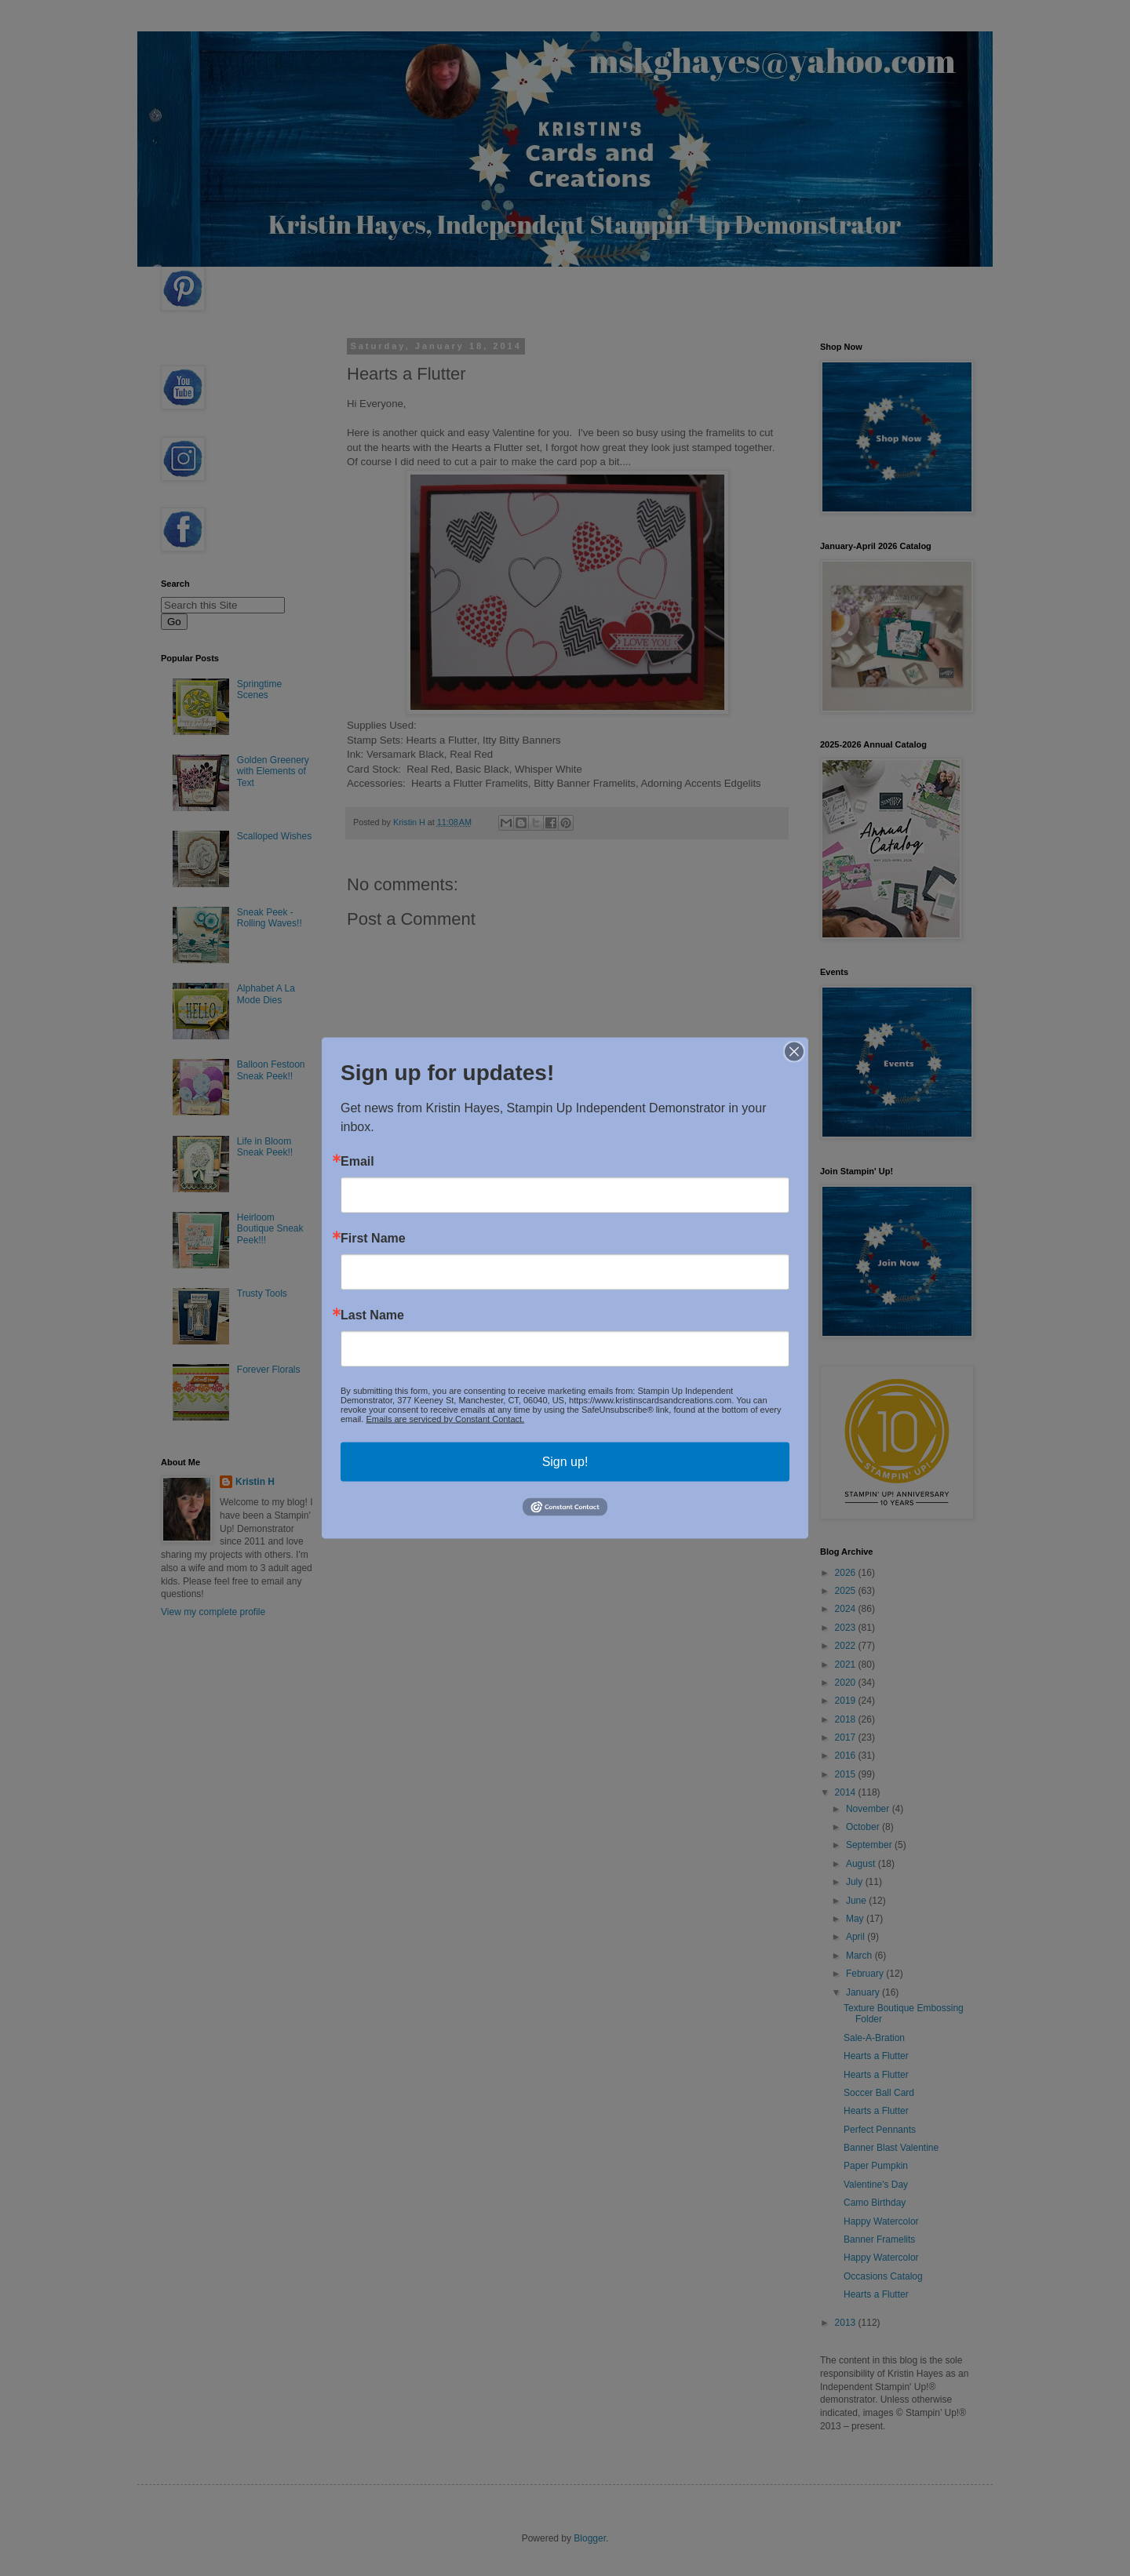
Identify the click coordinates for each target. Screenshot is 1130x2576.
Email (357, 1161)
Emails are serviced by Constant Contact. (445, 1419)
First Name (373, 1238)
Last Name (372, 1315)
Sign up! (565, 1461)
